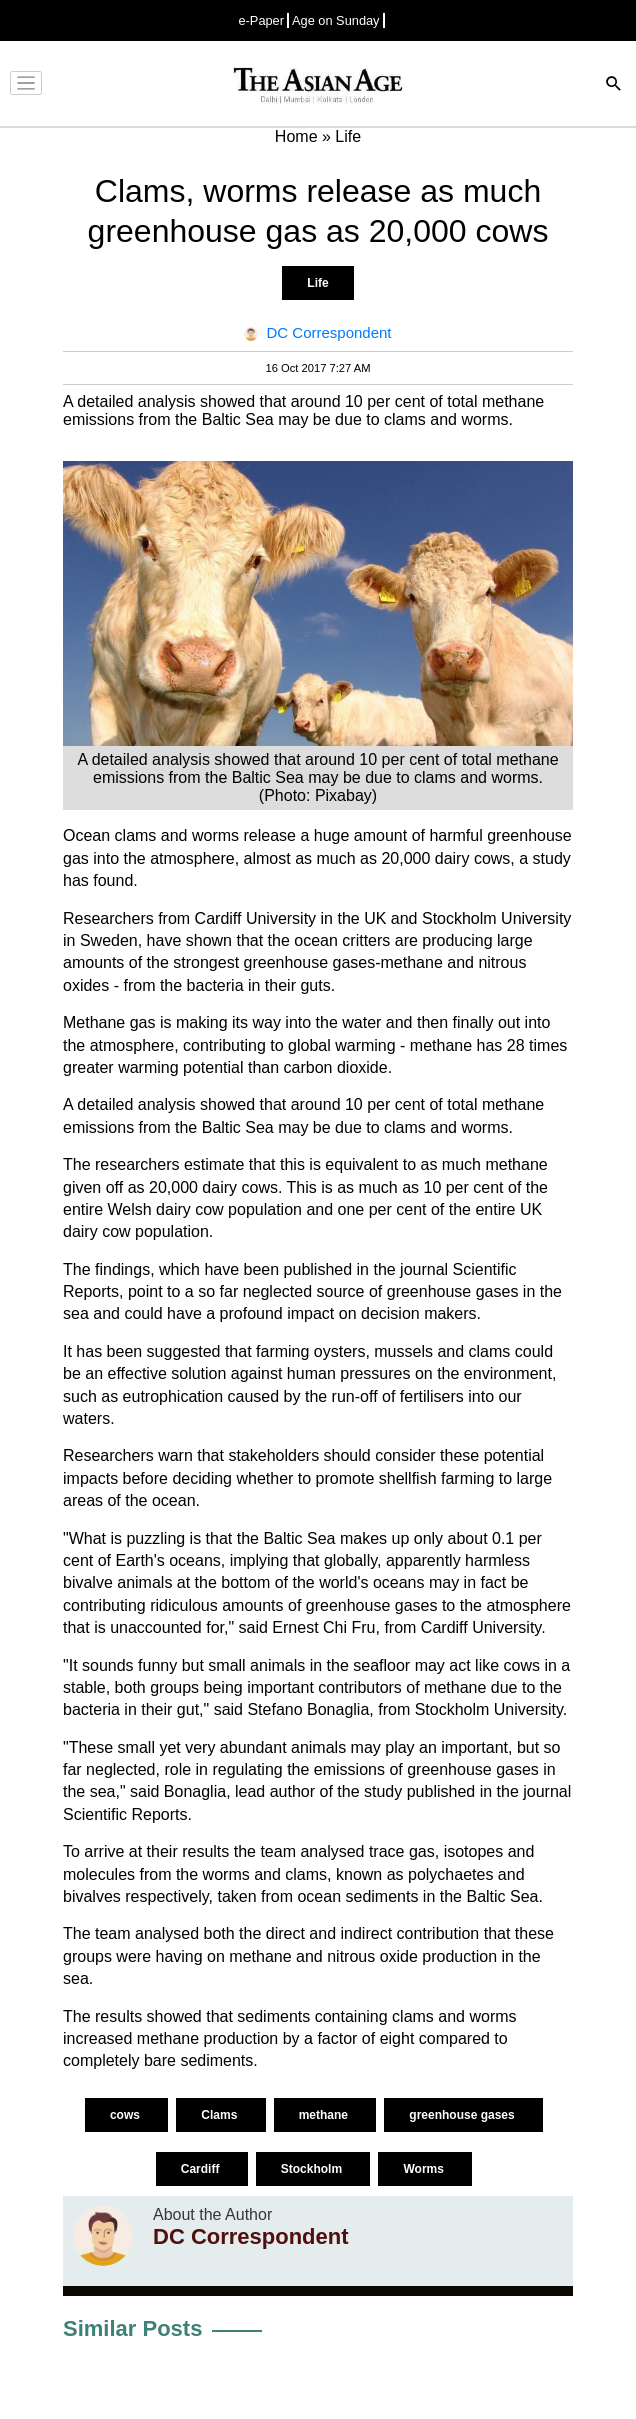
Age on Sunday (336, 20)
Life (317, 283)
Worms (425, 2169)
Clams (220, 2115)
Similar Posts (132, 2328)
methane (325, 2115)
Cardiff (202, 2169)
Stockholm (313, 2169)
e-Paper (261, 20)
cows (126, 2115)
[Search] (614, 85)
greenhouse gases (463, 2115)
